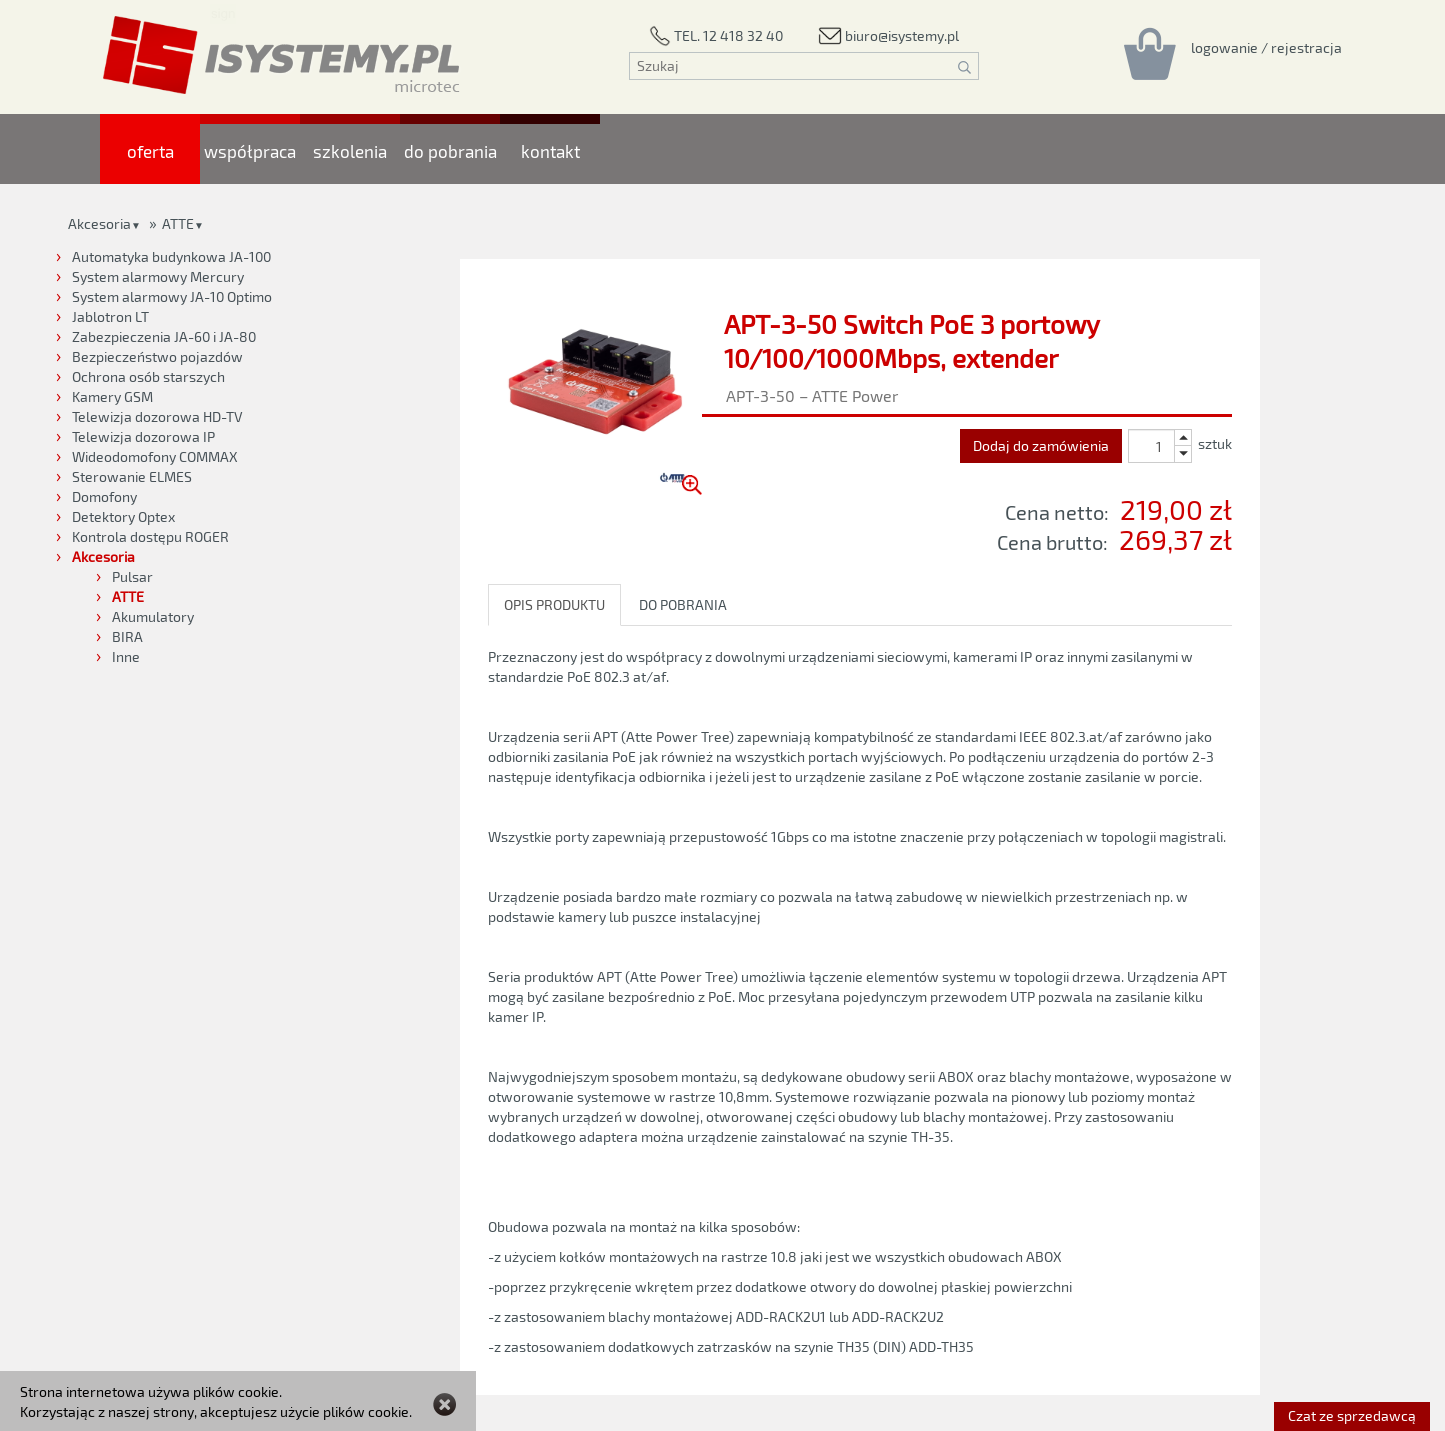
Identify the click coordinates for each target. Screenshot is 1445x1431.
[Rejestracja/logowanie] (1266, 47)
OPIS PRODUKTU (554, 604)
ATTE (178, 223)
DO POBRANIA (683, 604)
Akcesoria (99, 223)
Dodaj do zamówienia (1041, 445)
